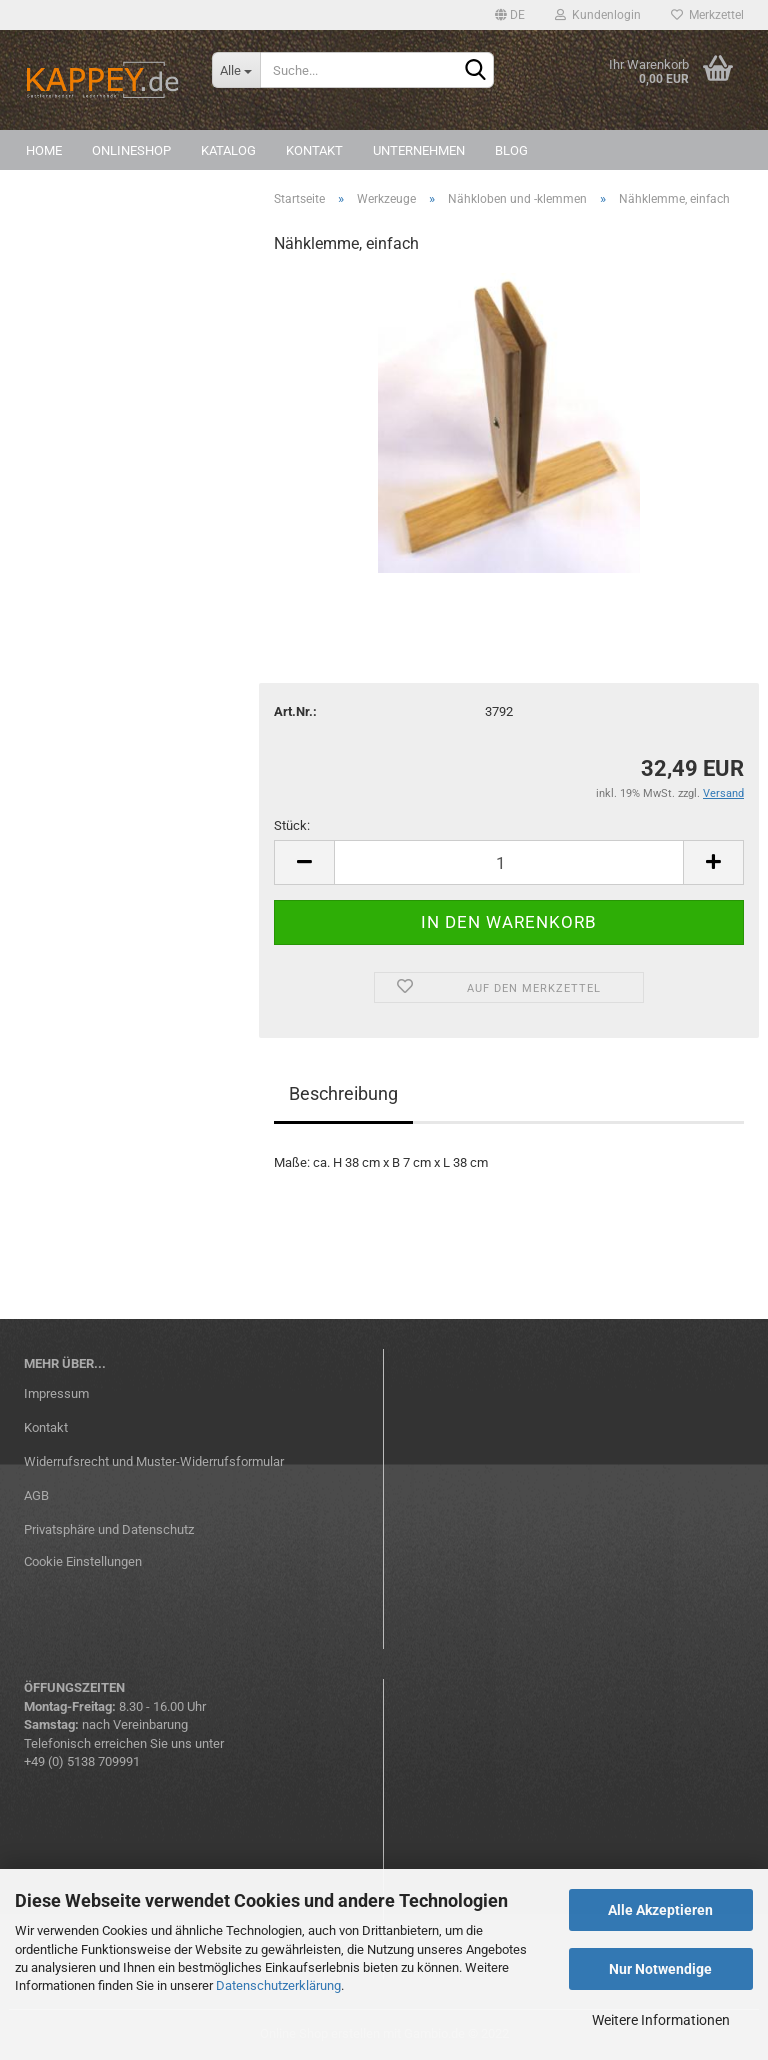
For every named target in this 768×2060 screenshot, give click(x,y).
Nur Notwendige (660, 1969)
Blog (511, 150)
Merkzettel (707, 15)
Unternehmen (419, 150)
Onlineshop (131, 150)
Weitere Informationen (661, 2020)
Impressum (56, 1393)
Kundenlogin (598, 15)
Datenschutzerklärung (278, 1985)
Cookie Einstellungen (83, 1561)
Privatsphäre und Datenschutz (109, 1529)
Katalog (228, 150)
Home (44, 150)
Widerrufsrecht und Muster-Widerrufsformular (154, 1461)
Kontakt (314, 150)
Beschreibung (343, 1093)
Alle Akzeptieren (660, 1910)
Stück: (292, 825)
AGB (36, 1495)
